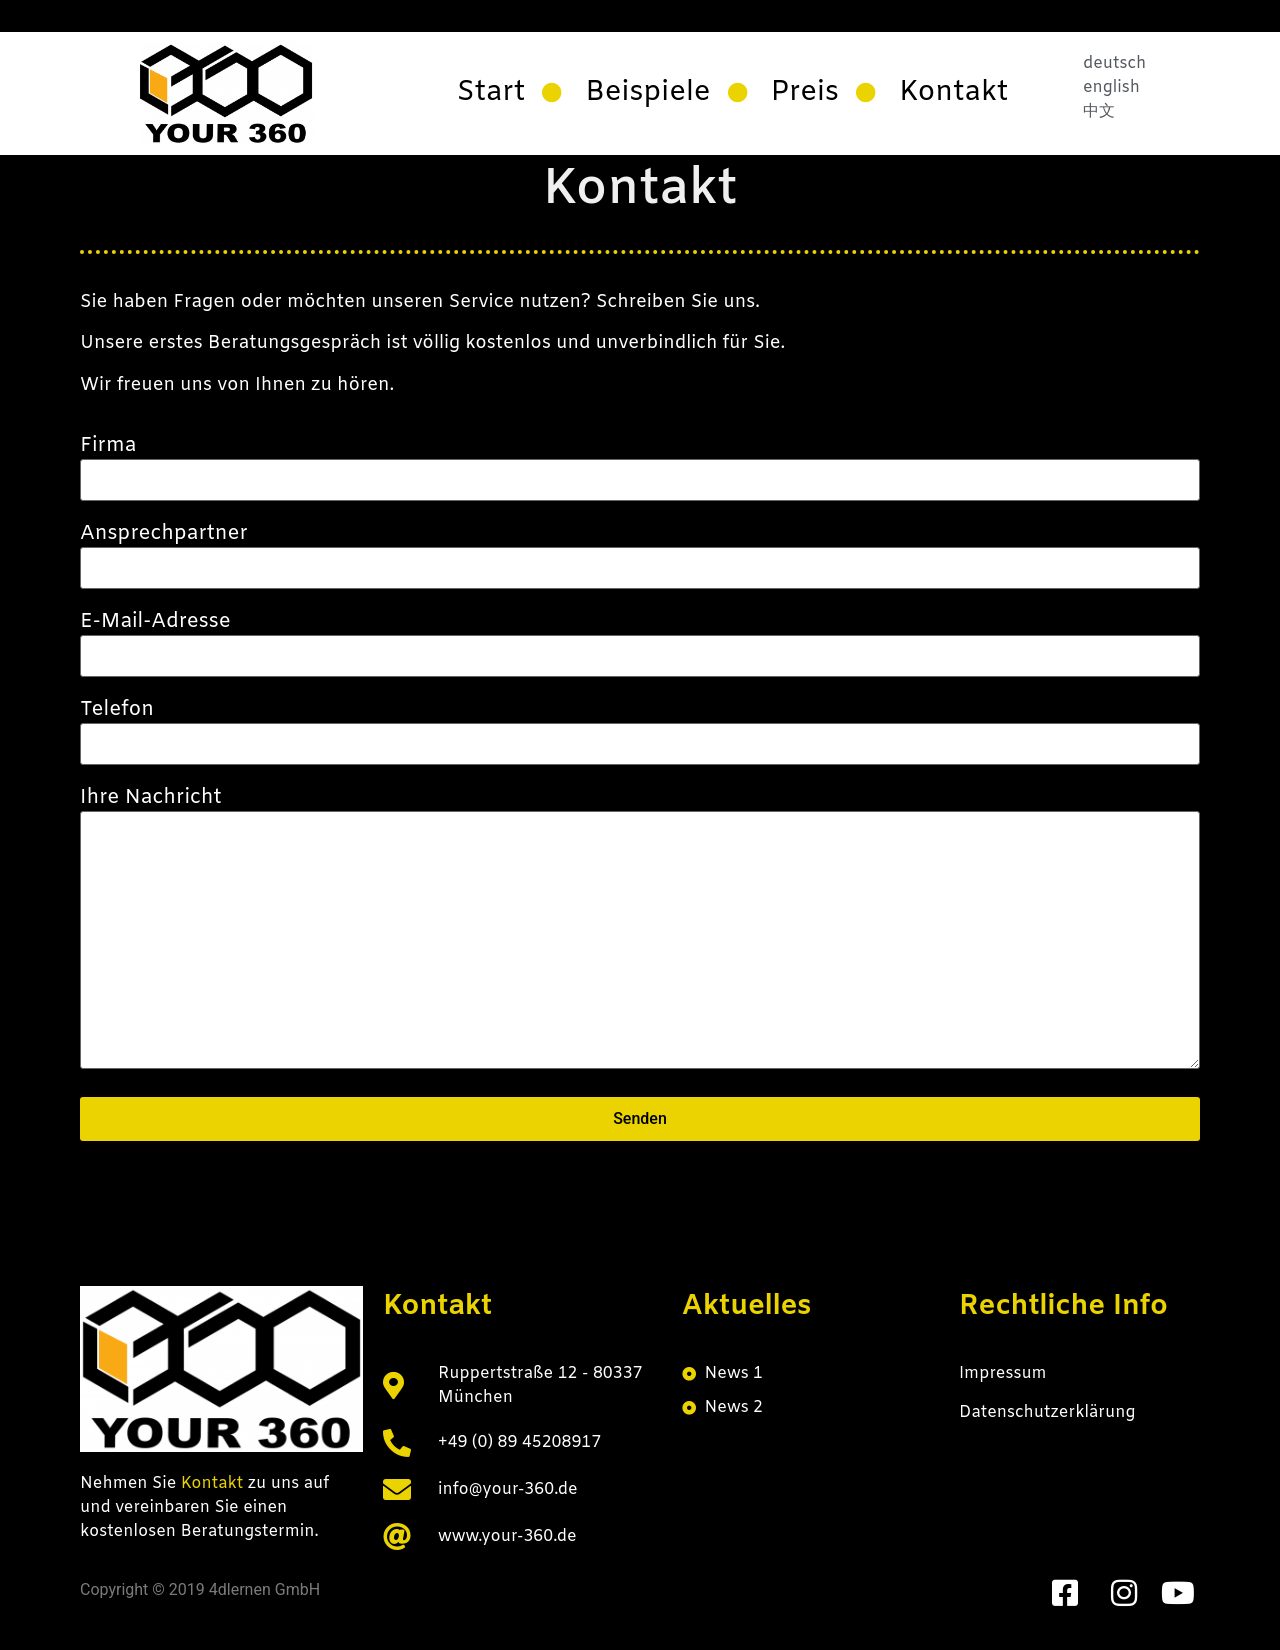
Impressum (1003, 1373)
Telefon (640, 727)
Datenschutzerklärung (1047, 1412)
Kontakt (214, 1483)
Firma (640, 463)
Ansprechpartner (640, 551)
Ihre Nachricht (640, 931)
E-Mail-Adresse (640, 639)
